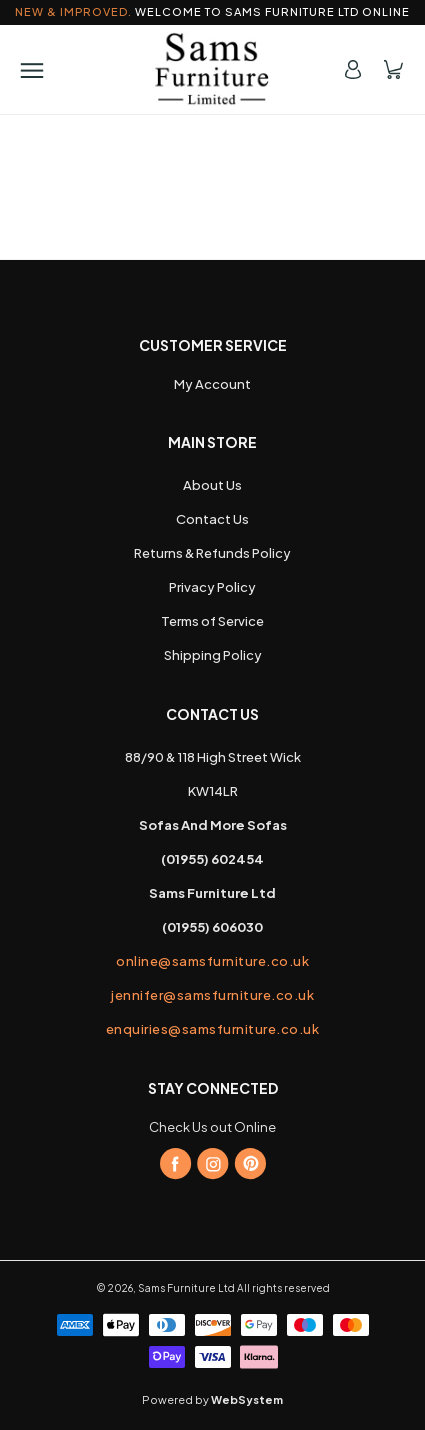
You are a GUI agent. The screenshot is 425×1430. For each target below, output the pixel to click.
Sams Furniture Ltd (186, 1288)
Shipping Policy (213, 655)
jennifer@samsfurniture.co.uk (212, 995)
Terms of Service (212, 621)
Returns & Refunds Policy (212, 553)
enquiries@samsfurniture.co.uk (213, 1029)
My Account (212, 384)
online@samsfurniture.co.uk (212, 961)
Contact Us (212, 519)
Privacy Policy (212, 587)
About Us (212, 485)
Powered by (212, 1399)
